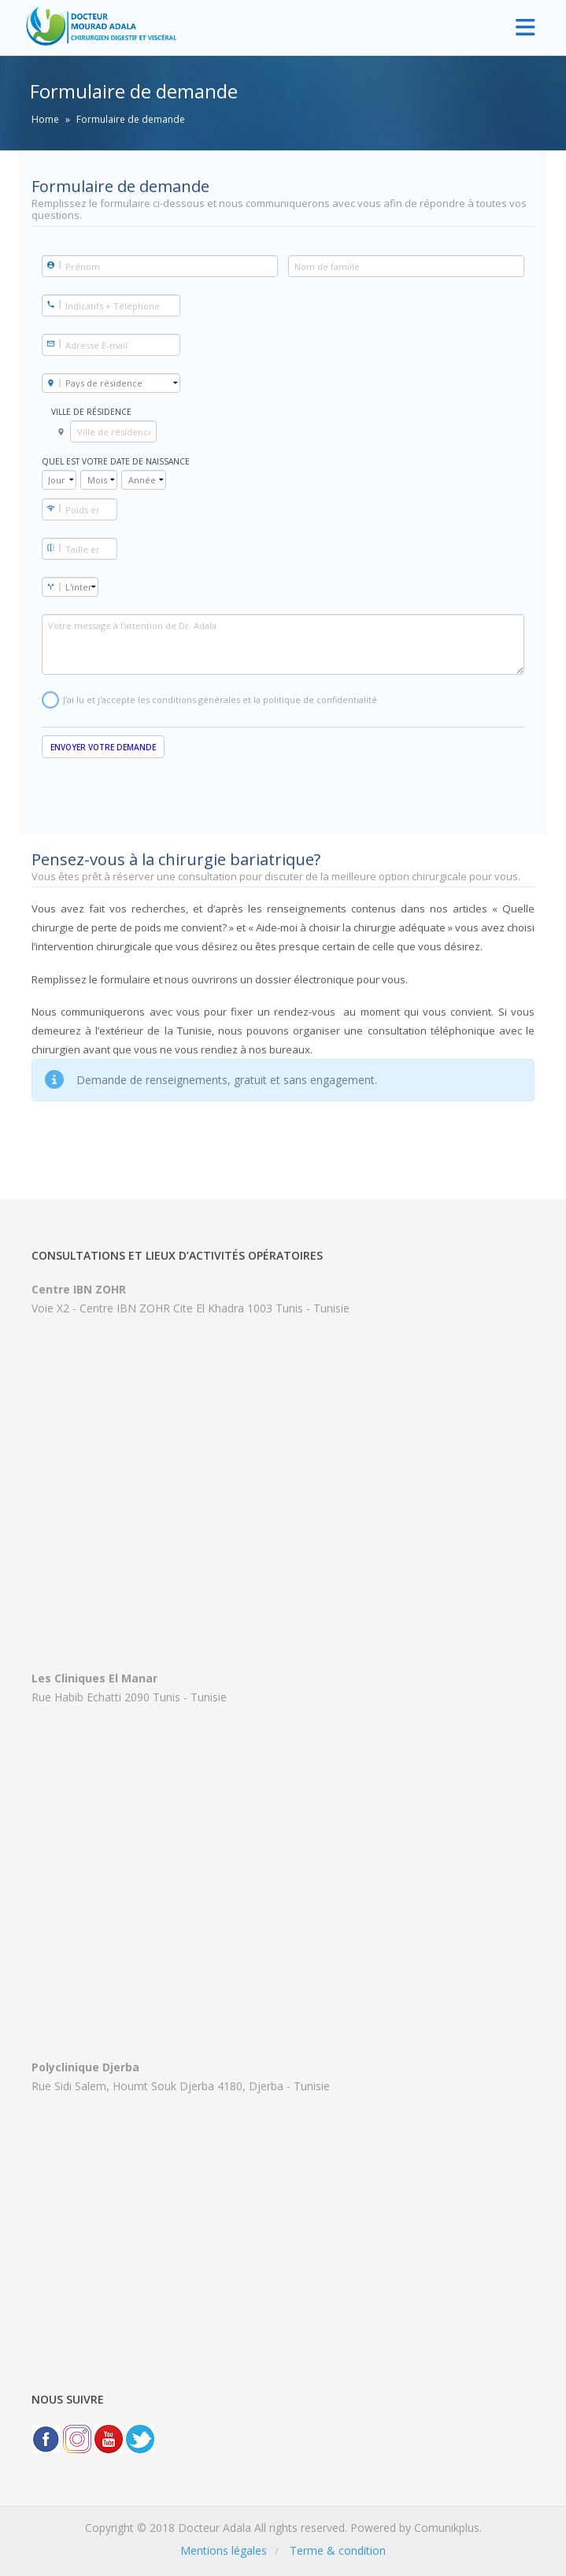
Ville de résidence (91, 411)
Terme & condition (338, 2550)
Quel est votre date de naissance (116, 461)
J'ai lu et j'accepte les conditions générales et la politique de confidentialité (220, 699)
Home (45, 119)
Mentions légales (223, 2550)
